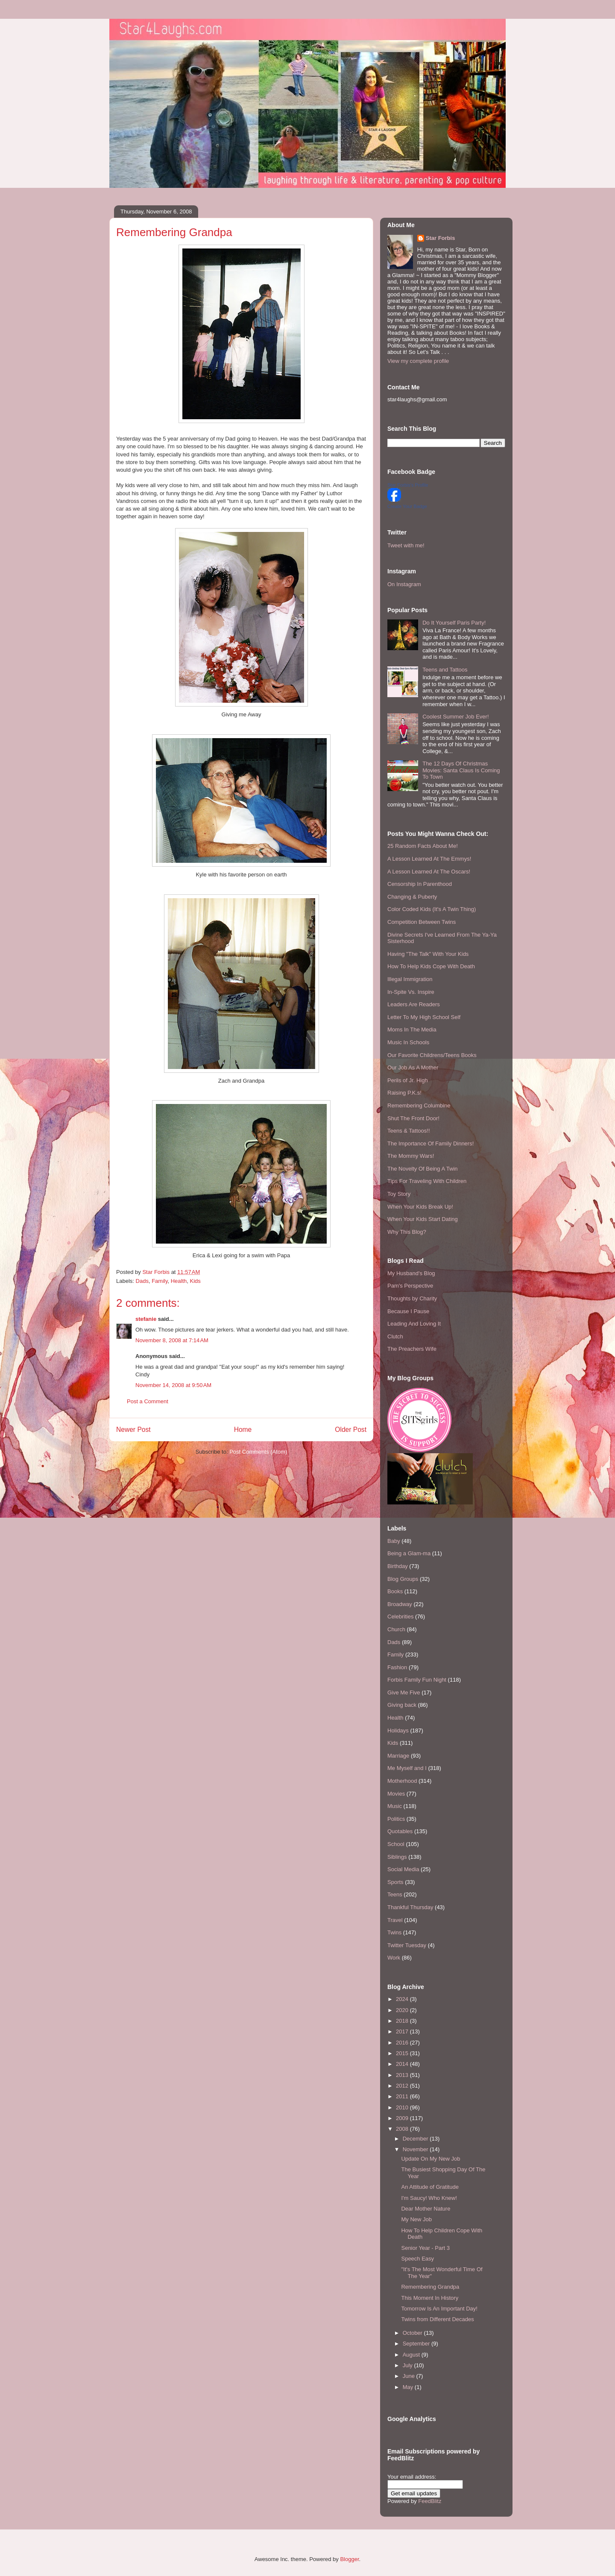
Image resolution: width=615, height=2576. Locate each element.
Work (393, 1957)
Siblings (397, 1857)
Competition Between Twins (421, 922)
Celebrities (400, 1616)
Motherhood (402, 1781)
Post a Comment (147, 1401)
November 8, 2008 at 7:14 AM (171, 1340)
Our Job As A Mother (412, 1067)
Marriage (398, 1755)
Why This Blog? (406, 1232)
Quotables (400, 1831)
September (417, 2343)
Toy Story (398, 1194)
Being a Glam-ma (408, 1553)
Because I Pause (408, 1311)
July (408, 2365)
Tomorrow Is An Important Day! (439, 2308)
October (413, 2333)
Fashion (397, 1667)
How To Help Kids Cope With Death (431, 966)
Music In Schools (408, 1042)
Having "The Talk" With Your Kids (428, 954)
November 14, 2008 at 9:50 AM (173, 1385)
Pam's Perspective (410, 1285)
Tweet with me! (406, 545)
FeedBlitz (429, 2501)
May (409, 2387)
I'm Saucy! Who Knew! (429, 2198)
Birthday (397, 1566)
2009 (403, 2118)
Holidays (398, 1730)
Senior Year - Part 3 (425, 2248)
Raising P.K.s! (404, 1092)
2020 (403, 2010)
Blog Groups (402, 1579)
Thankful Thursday (410, 1907)
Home (243, 1429)
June (409, 2376)
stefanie (145, 1319)
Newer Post (133, 1429)
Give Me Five (403, 1692)
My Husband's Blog (411, 1273)
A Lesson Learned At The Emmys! (429, 859)
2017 (403, 2031)
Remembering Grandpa (430, 2287)
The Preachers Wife (411, 1349)
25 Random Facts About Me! (422, 846)
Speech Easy (417, 2258)
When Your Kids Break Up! (420, 1206)
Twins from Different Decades (437, 2319)
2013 (403, 2075)
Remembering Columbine (418, 1105)
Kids (195, 1281)
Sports (395, 1882)
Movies (396, 1793)
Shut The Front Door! (413, 1118)
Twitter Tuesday (406, 1945)
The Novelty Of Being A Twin (422, 1168)
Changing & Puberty (412, 897)
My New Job (416, 2219)
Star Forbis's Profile (407, 485)
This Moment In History (429, 2298)
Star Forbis (440, 238)
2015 (403, 2053)
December (416, 2138)
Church (396, 1629)
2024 (403, 1999)
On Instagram (404, 584)
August (412, 2354)
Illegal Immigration (410, 979)
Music (394, 1806)
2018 (403, 2021)
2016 (403, 2042)
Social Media (403, 1869)
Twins (394, 1932)
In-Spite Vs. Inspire (410, 992)
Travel (395, 1920)
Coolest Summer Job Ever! (455, 716)
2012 (403, 2085)
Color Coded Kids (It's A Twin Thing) (431, 909)
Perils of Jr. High (407, 1080)
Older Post (350, 1429)
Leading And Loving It (414, 1323)
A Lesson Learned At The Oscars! (428, 871)
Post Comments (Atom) (258, 1452)
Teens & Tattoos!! (408, 1130)
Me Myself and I (407, 1768)
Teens (394, 1894)
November (416, 2149)
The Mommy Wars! (410, 1156)
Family (159, 1281)
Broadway (399, 1604)
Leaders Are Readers (413, 1004)
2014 (403, 2064)
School (395, 1844)
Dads (142, 1281)
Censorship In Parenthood (419, 884)
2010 (403, 2107)
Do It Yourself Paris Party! (454, 622)
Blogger (349, 2559)
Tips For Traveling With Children (426, 1181)
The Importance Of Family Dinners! (430, 1143)
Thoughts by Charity (412, 1298)
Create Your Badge (407, 506)
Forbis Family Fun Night (416, 1679)
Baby (393, 1541)
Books (395, 1591)
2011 (403, 2096)
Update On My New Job (430, 2158)
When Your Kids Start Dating (422, 1219)
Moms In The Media (411, 1029)
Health (179, 1281)
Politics (396, 1819)
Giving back (401, 1705)
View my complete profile (418, 361)
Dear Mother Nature (425, 2208)
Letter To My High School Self (423, 1017)
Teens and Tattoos (444, 669)
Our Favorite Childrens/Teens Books (432, 1055)
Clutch (395, 1336)
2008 (403, 2129)
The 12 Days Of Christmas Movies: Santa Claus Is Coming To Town (461, 770)
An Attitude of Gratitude (429, 2187)
